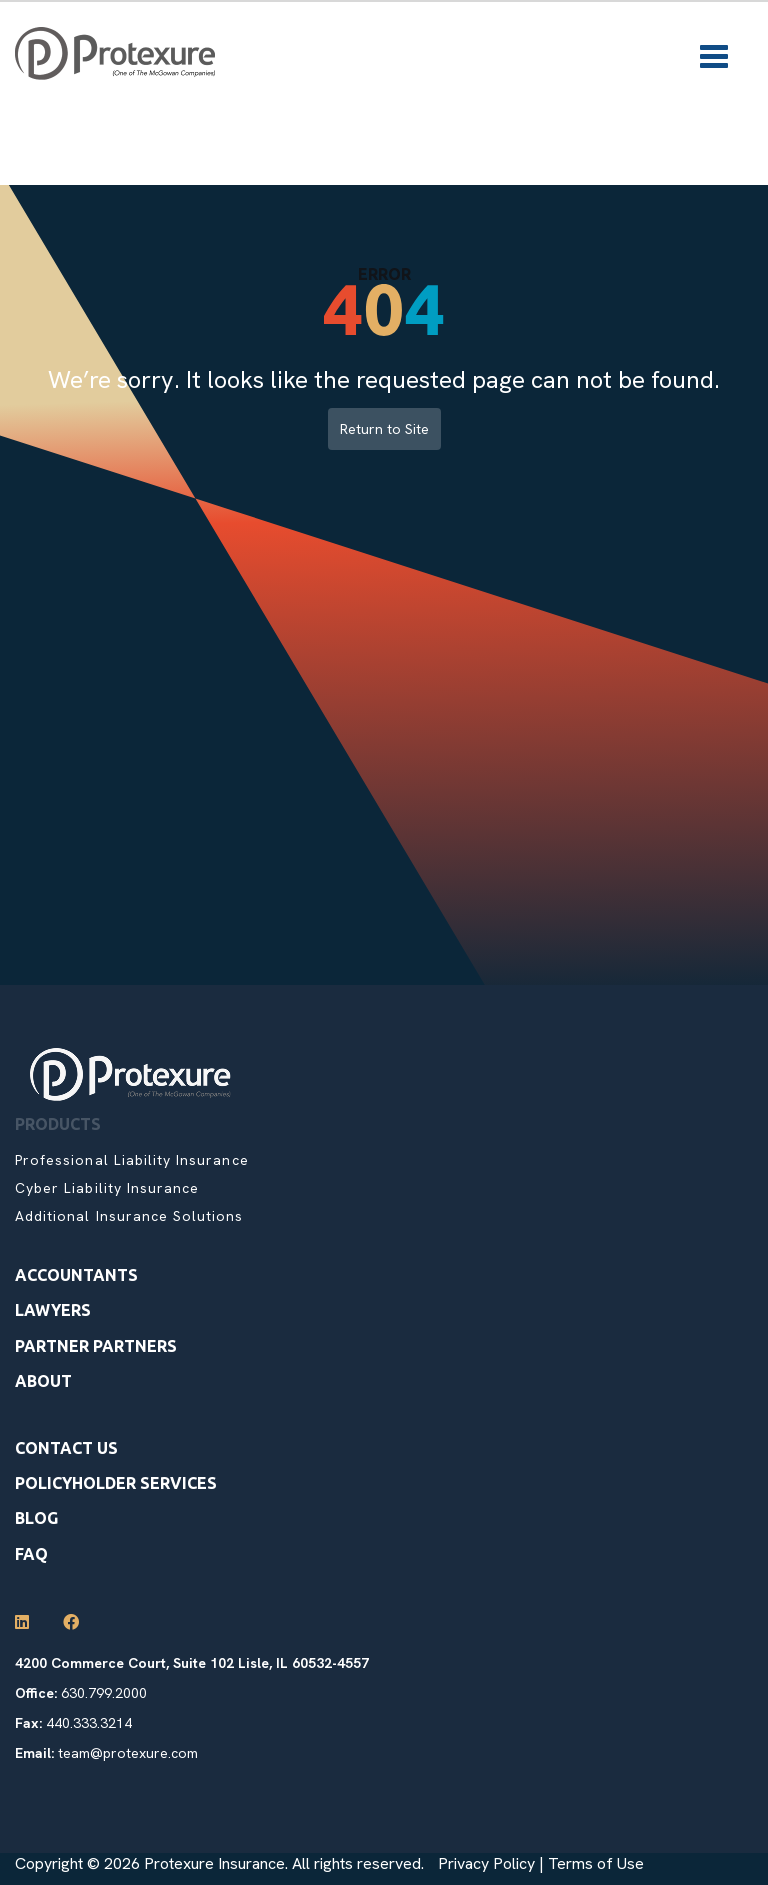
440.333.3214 (89, 1723)
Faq (31, 1554)
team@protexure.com (128, 1753)
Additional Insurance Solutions (129, 1216)
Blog (36, 1518)
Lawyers (53, 1310)
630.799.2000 (104, 1693)
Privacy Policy (486, 1863)
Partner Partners (96, 1346)
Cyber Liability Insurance (107, 1188)
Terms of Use (596, 1863)
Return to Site (384, 429)
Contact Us (66, 1448)
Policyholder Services (116, 1483)
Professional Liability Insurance (132, 1160)
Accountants (76, 1275)
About (43, 1381)
